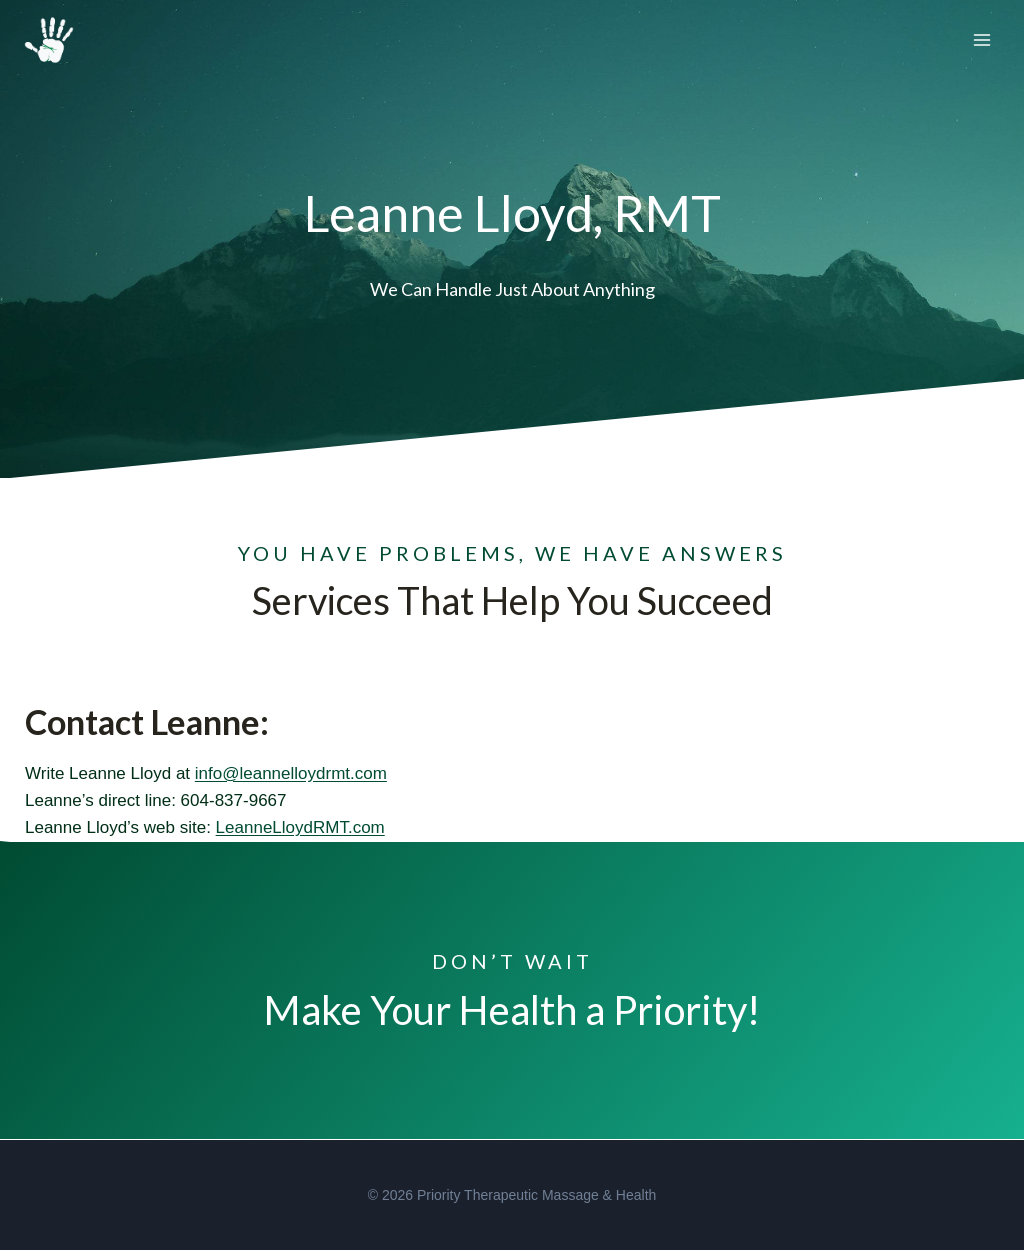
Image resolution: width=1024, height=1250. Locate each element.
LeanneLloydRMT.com (300, 827)
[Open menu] (981, 39)
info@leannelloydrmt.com (291, 773)
